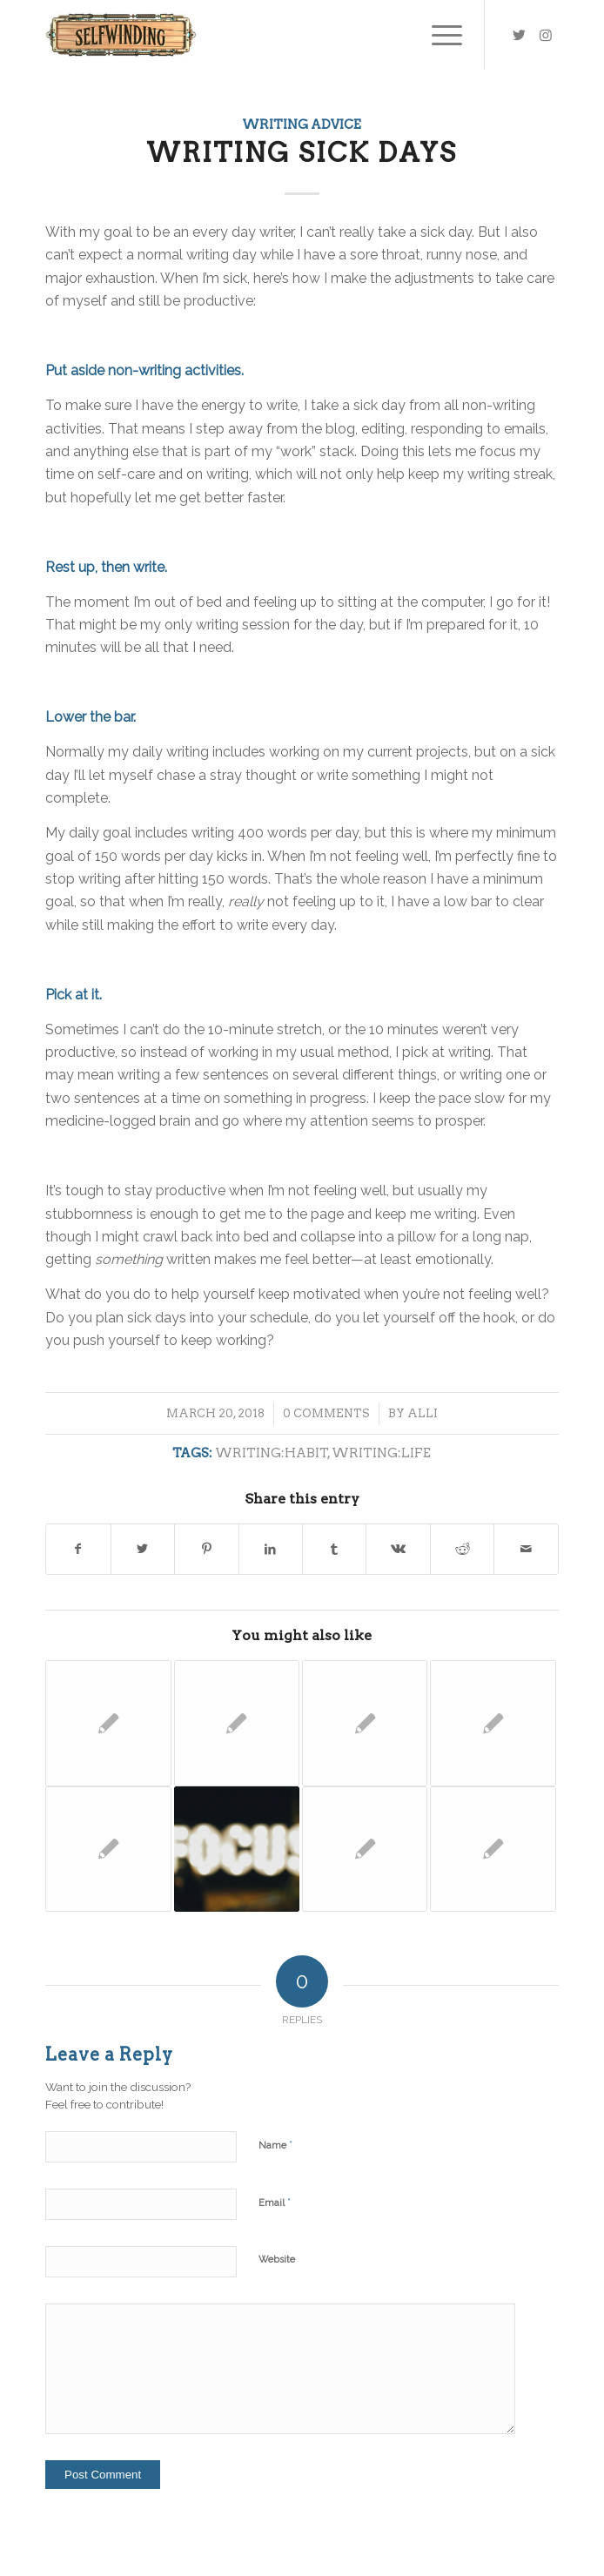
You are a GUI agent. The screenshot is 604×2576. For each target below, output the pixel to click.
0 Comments (326, 1413)
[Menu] (438, 35)
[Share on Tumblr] (334, 1548)
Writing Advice (301, 124)
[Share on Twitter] (142, 1548)
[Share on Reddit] (462, 1548)
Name (275, 2144)
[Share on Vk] (397, 1548)
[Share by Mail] (526, 1548)
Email (274, 2202)
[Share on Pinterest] (206, 1548)
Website (276, 2259)
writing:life (381, 1453)
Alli (422, 1413)
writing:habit (271, 1453)
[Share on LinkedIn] (270, 1548)
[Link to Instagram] (546, 35)
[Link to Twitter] (520, 35)
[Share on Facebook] (78, 1548)
